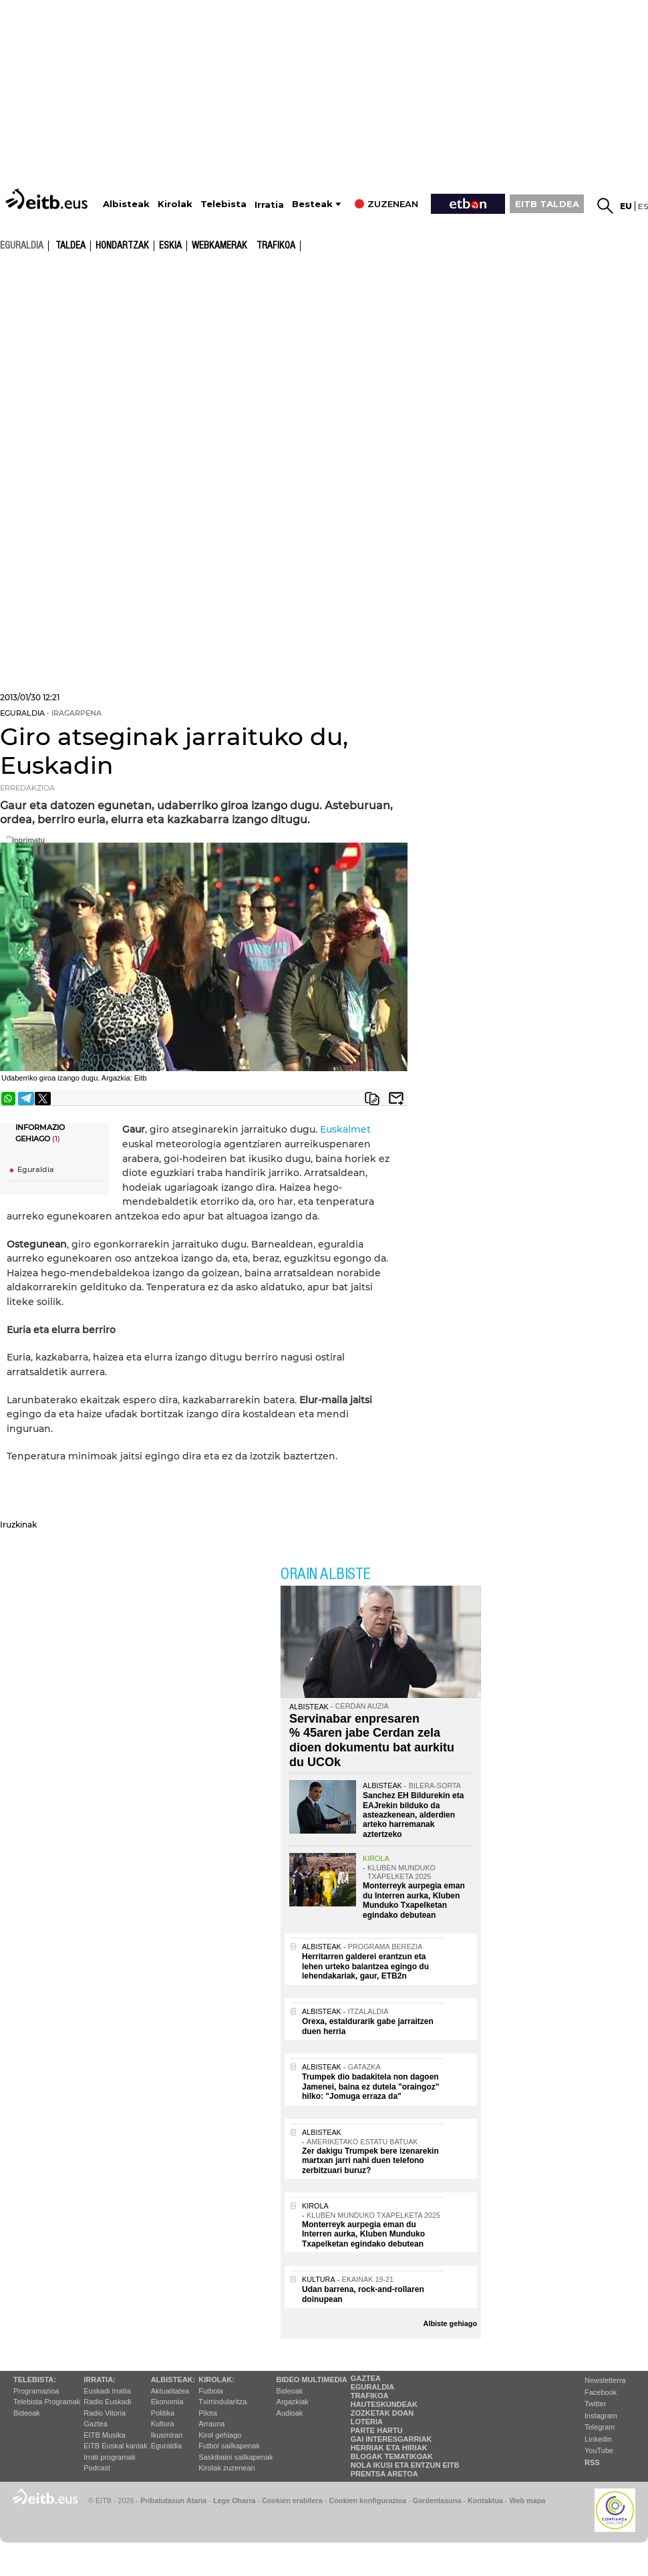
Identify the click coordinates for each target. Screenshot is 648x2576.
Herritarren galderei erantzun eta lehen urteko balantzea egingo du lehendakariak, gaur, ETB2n (365, 1966)
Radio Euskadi (107, 2402)
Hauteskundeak (384, 2404)
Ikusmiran (167, 2435)
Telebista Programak (46, 2402)
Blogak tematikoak (392, 2456)
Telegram (600, 2427)
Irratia (269, 205)
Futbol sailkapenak (229, 2446)
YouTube (599, 2450)
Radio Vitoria (105, 2413)
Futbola (210, 2391)
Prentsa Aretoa (384, 2474)
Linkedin (598, 2439)
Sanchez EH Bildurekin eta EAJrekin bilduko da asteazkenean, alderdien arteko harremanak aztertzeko (413, 1815)
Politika (162, 2413)
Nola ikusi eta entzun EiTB (405, 2465)
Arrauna (211, 2424)
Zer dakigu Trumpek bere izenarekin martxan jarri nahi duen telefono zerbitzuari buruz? (370, 2160)
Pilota (207, 2413)
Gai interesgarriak (391, 2439)
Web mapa (527, 2500)
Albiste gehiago (450, 2323)
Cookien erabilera (292, 2500)
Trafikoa (276, 246)
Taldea (70, 246)
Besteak (312, 204)
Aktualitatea (170, 2391)
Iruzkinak (18, 1525)
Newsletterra (605, 2380)
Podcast (97, 2468)
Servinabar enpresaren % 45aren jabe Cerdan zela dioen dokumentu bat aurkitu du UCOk (371, 1740)
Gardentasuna (437, 2500)
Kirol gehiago (219, 2435)
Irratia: (99, 2380)
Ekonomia (167, 2402)
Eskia (170, 246)
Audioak (290, 2413)
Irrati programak (110, 2457)
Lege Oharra (234, 2500)
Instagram (601, 2416)
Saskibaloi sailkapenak (235, 2457)
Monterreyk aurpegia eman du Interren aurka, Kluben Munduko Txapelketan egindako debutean (414, 1900)
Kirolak (175, 204)
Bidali (396, 1098)
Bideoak (26, 2413)
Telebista (223, 204)
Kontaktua (485, 2500)
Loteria (367, 2422)
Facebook (601, 2392)
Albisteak (126, 204)
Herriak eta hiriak (389, 2448)
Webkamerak (219, 246)
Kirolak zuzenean (226, 2468)
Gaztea (95, 2424)
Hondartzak (122, 246)
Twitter (595, 2404)
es (643, 206)
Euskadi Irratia (107, 2391)
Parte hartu (377, 2430)
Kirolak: (216, 2380)
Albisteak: (173, 2380)
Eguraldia (35, 1169)
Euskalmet (345, 1129)
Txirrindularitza (222, 2402)
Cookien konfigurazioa (367, 2500)
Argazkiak (293, 2402)
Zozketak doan (382, 2413)
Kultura (162, 2424)
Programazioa (36, 2391)
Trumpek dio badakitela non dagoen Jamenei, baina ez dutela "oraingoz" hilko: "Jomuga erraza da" (370, 2086)
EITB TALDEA (547, 203)
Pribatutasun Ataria (173, 2500)
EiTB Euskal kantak (115, 2446)
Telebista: (34, 2380)
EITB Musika (104, 2435)
